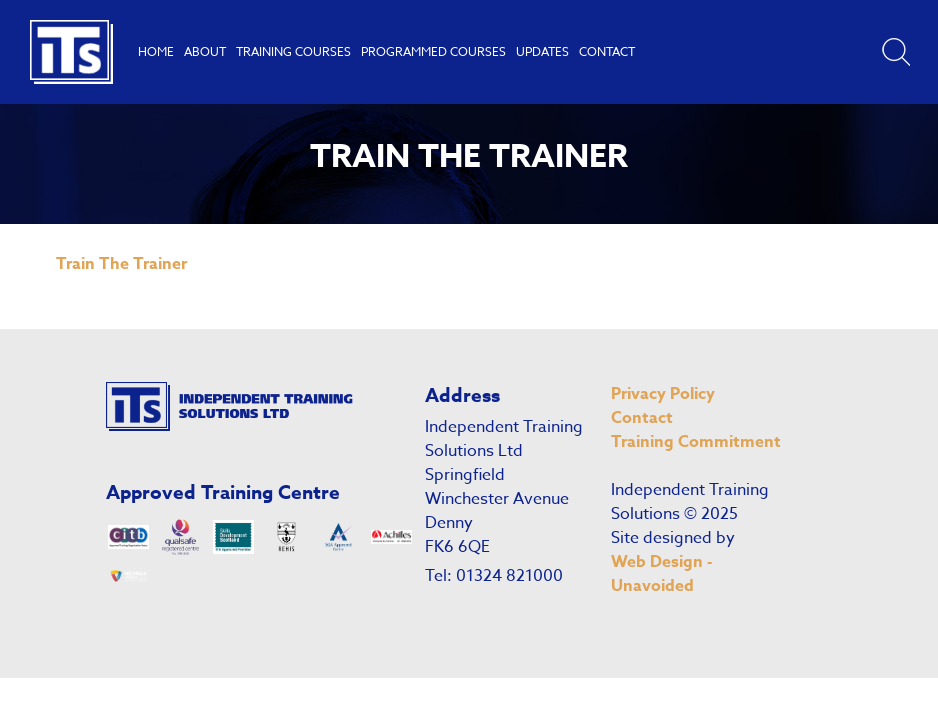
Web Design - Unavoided (661, 574)
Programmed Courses (433, 51)
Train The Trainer (121, 264)
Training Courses (293, 51)
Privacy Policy (663, 394)
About (205, 51)
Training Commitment (696, 442)
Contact (607, 51)
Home (156, 51)
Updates (542, 51)
